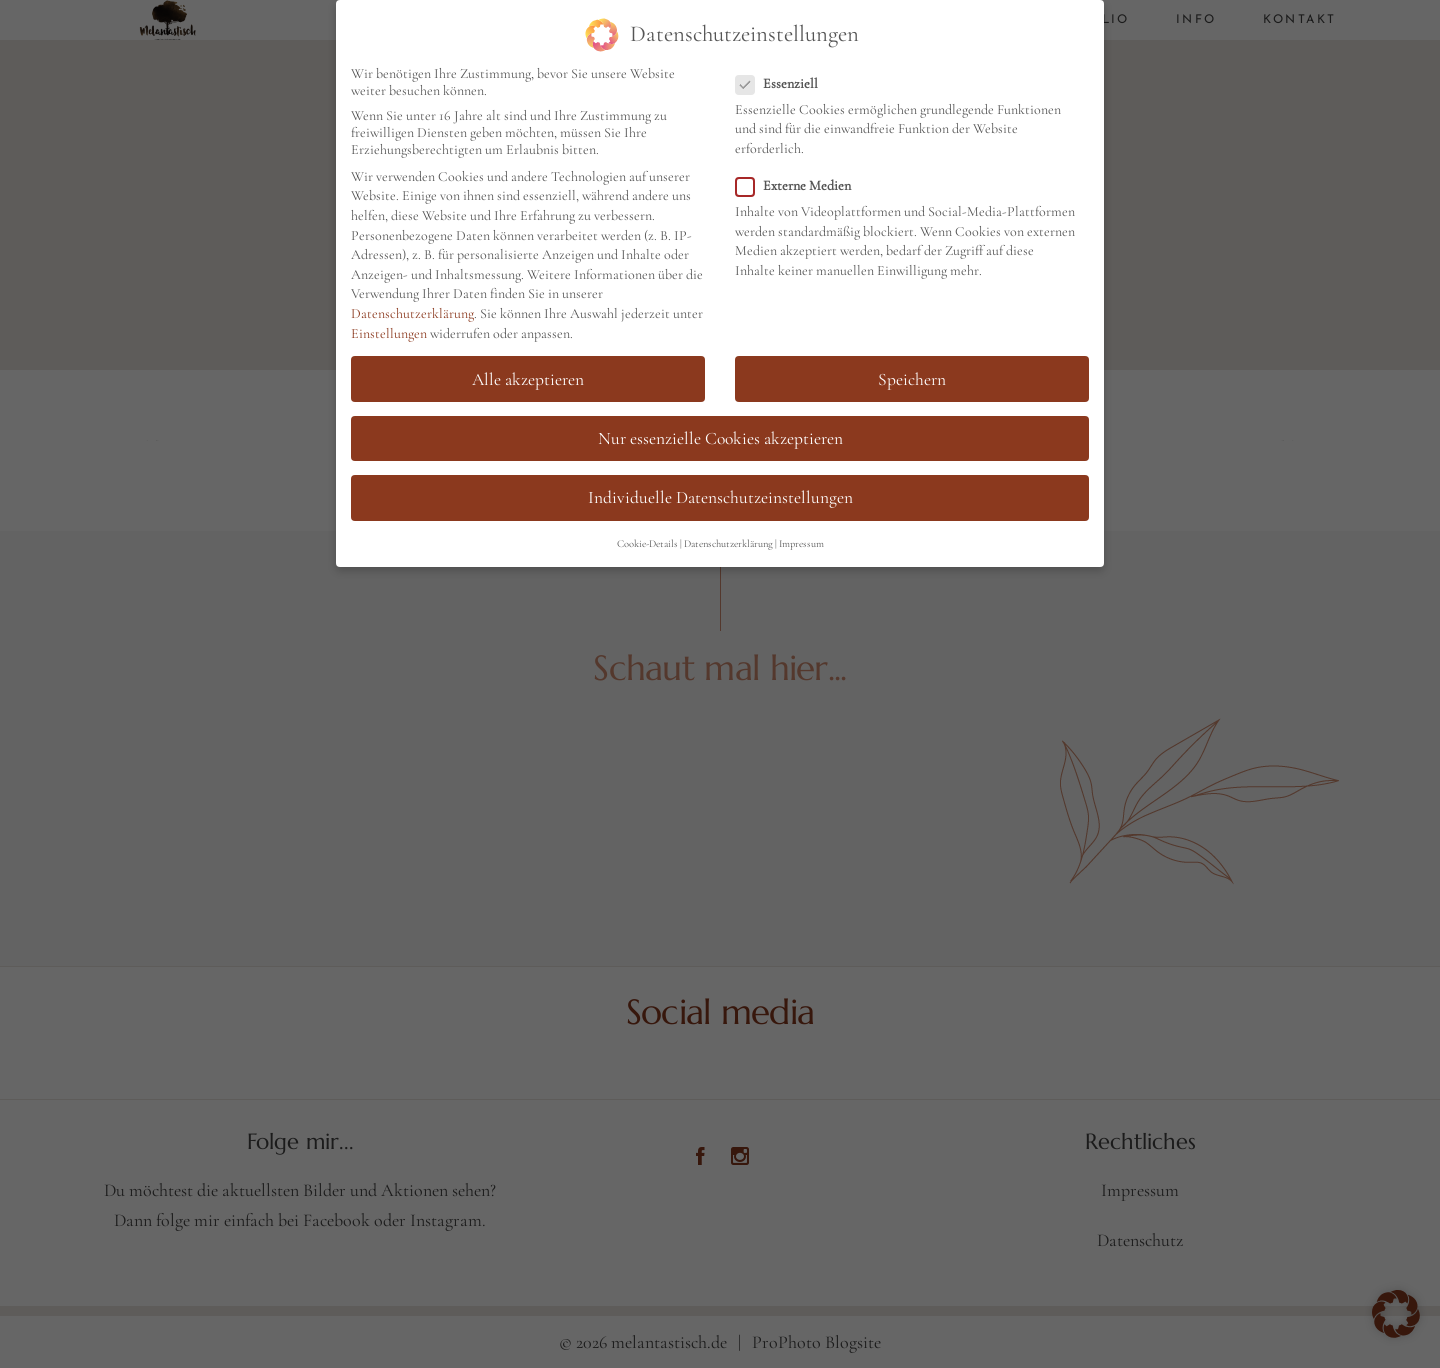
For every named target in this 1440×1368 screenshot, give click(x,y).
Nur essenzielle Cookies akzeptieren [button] (720, 434)
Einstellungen (389, 329)
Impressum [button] (801, 540)
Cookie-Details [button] (647, 540)
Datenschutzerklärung (412, 310)
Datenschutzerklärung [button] (728, 540)
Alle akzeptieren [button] (528, 375)
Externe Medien (801, 182)
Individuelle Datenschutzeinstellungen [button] (720, 494)
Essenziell (785, 80)
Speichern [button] (912, 375)
